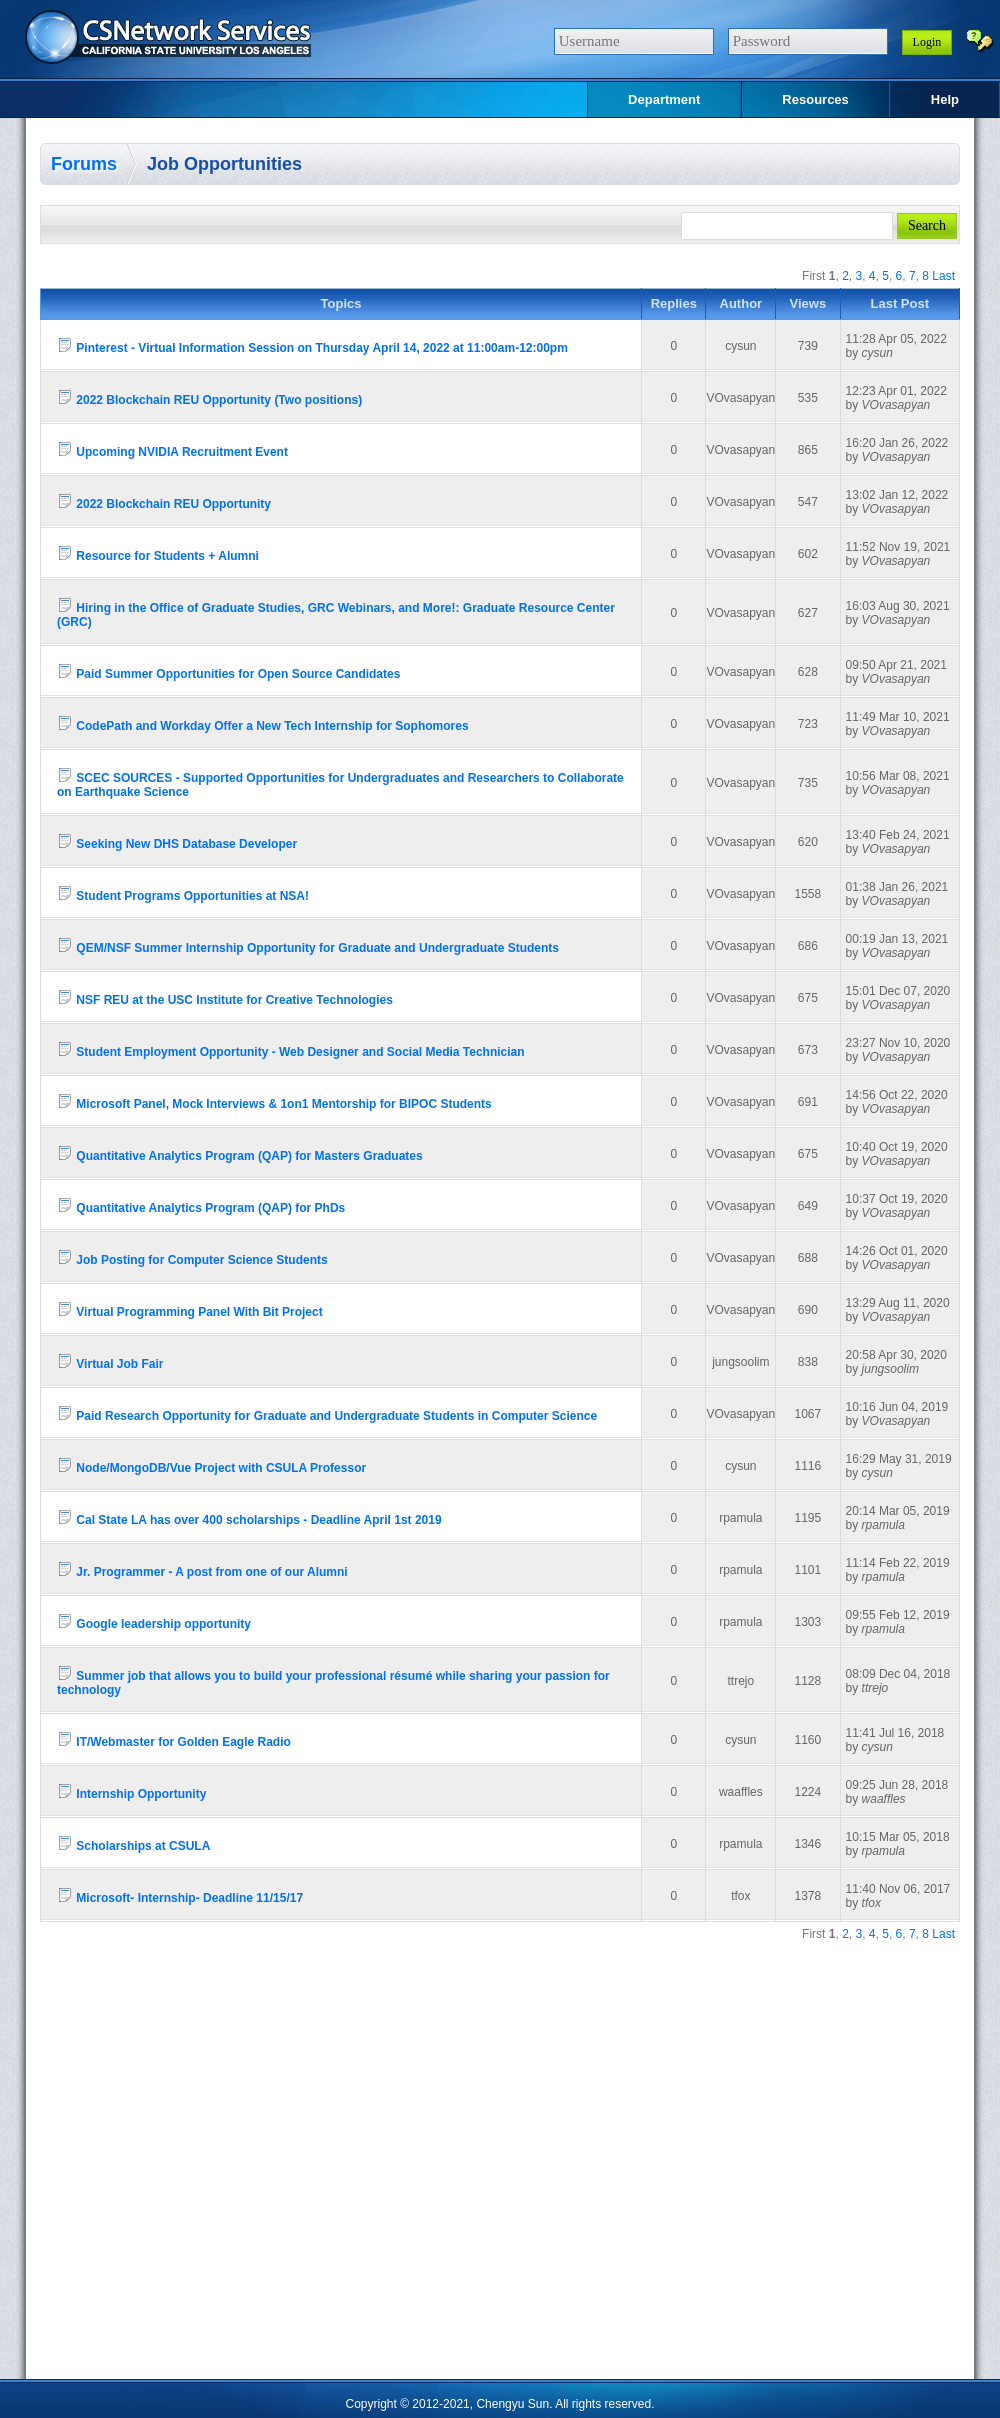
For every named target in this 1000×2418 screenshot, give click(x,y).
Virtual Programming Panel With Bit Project (190, 1309)
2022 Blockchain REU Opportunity (164, 501)
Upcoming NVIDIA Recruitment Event (172, 449)
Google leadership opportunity (154, 1621)
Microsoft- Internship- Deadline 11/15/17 (180, 1895)
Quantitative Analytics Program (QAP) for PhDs (201, 1205)
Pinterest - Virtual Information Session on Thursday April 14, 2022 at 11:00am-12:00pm (312, 345)
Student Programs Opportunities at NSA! (183, 893)
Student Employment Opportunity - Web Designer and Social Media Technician (291, 1049)
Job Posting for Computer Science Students (192, 1257)
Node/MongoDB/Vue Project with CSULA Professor (211, 1465)
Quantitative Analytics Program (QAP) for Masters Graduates (240, 1153)
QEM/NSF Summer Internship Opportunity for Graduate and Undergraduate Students (308, 945)
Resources (815, 99)
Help (945, 99)
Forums (84, 164)
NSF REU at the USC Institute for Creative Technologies (225, 997)
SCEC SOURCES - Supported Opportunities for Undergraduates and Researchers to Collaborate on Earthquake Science (340, 782)
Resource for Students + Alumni (158, 553)
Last (943, 276)
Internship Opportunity (131, 1791)
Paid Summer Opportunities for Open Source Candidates (228, 671)
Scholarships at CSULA (133, 1843)
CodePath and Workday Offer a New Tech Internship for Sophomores (263, 723)
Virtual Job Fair (110, 1361)
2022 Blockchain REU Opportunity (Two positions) (209, 397)
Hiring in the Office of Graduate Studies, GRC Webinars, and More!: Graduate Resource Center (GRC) (336, 612)
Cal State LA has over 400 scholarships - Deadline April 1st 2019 (249, 1517)
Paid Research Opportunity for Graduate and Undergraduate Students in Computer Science (327, 1413)
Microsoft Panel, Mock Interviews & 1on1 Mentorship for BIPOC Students (274, 1101)
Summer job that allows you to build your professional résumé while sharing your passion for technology (333, 1680)
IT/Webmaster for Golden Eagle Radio (174, 1739)
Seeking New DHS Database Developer (177, 841)
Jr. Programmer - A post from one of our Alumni (202, 1569)
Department (664, 99)
